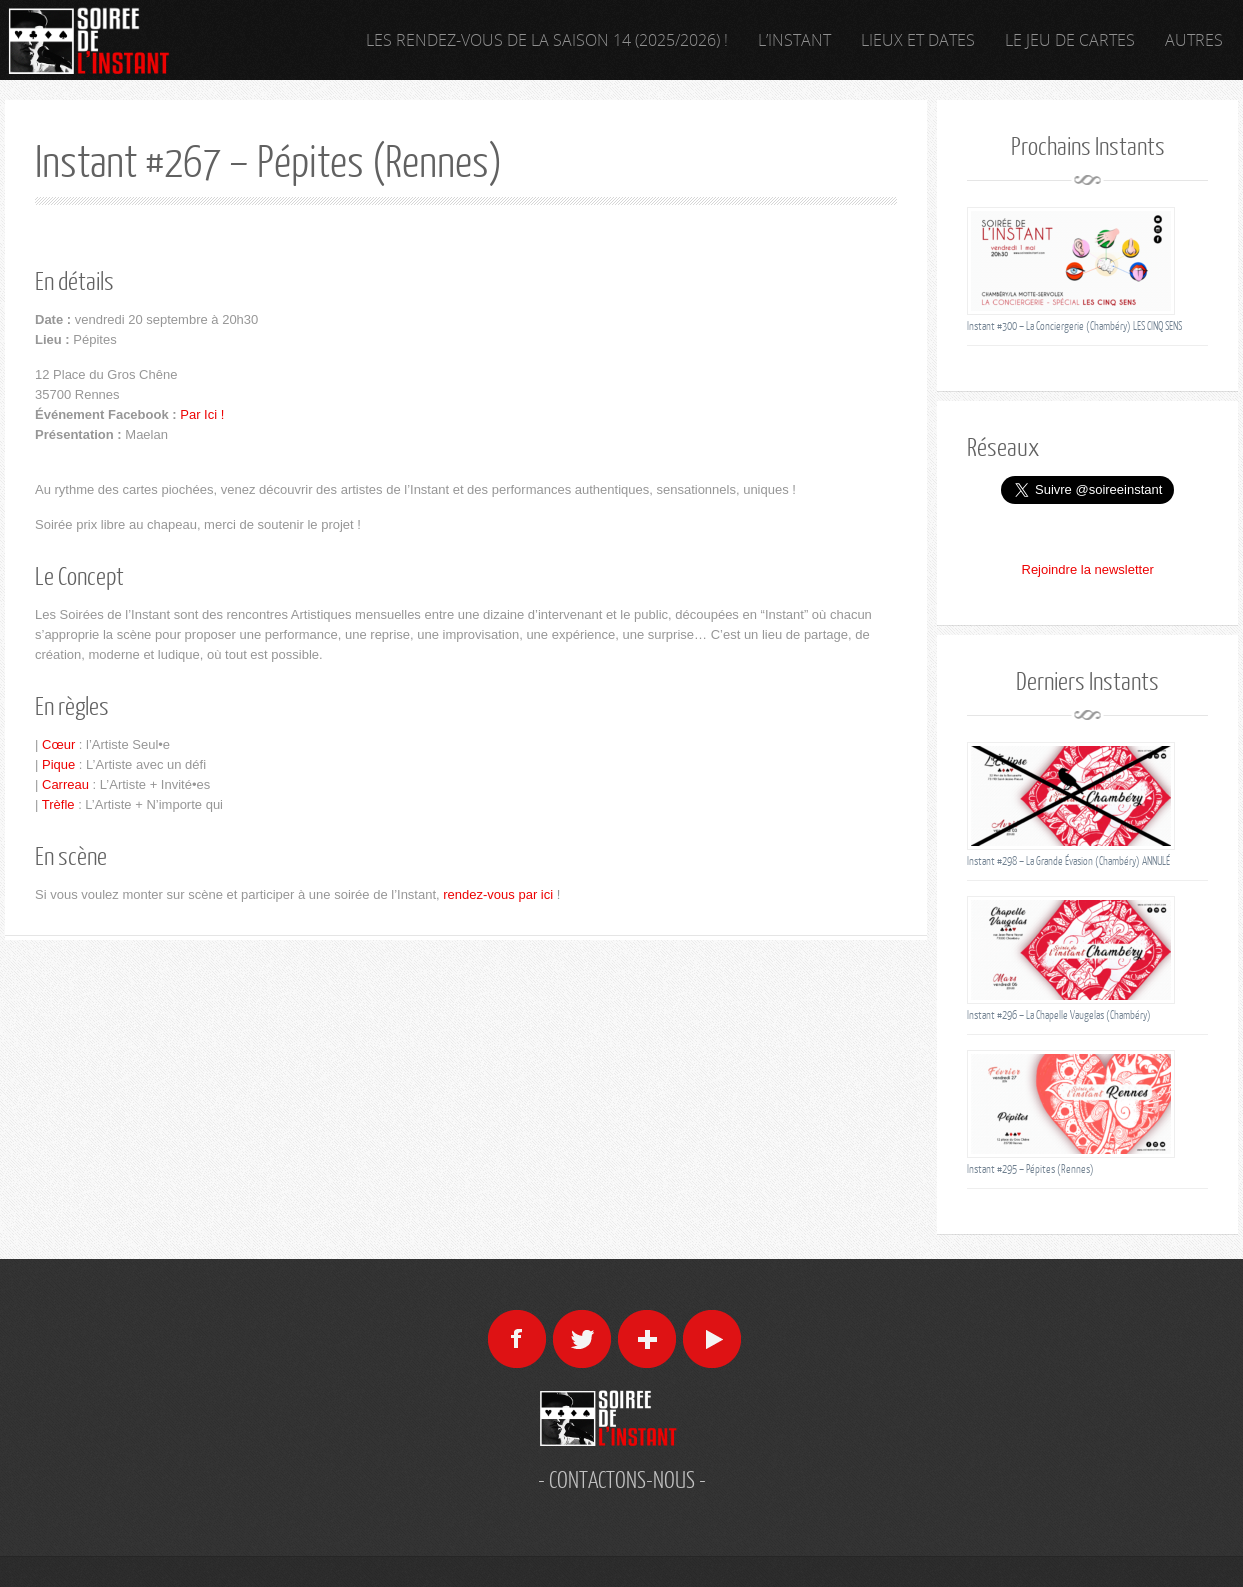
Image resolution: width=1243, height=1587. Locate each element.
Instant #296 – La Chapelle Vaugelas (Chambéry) (1059, 1014)
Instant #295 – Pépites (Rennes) (1030, 1168)
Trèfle (58, 804)
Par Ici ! (202, 414)
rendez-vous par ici (498, 894)
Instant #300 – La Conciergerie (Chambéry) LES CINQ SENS (1074, 325)
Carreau (65, 784)
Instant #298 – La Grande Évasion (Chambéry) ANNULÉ (1068, 860)
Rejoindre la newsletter (1088, 569)
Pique (58, 764)
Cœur (58, 744)
